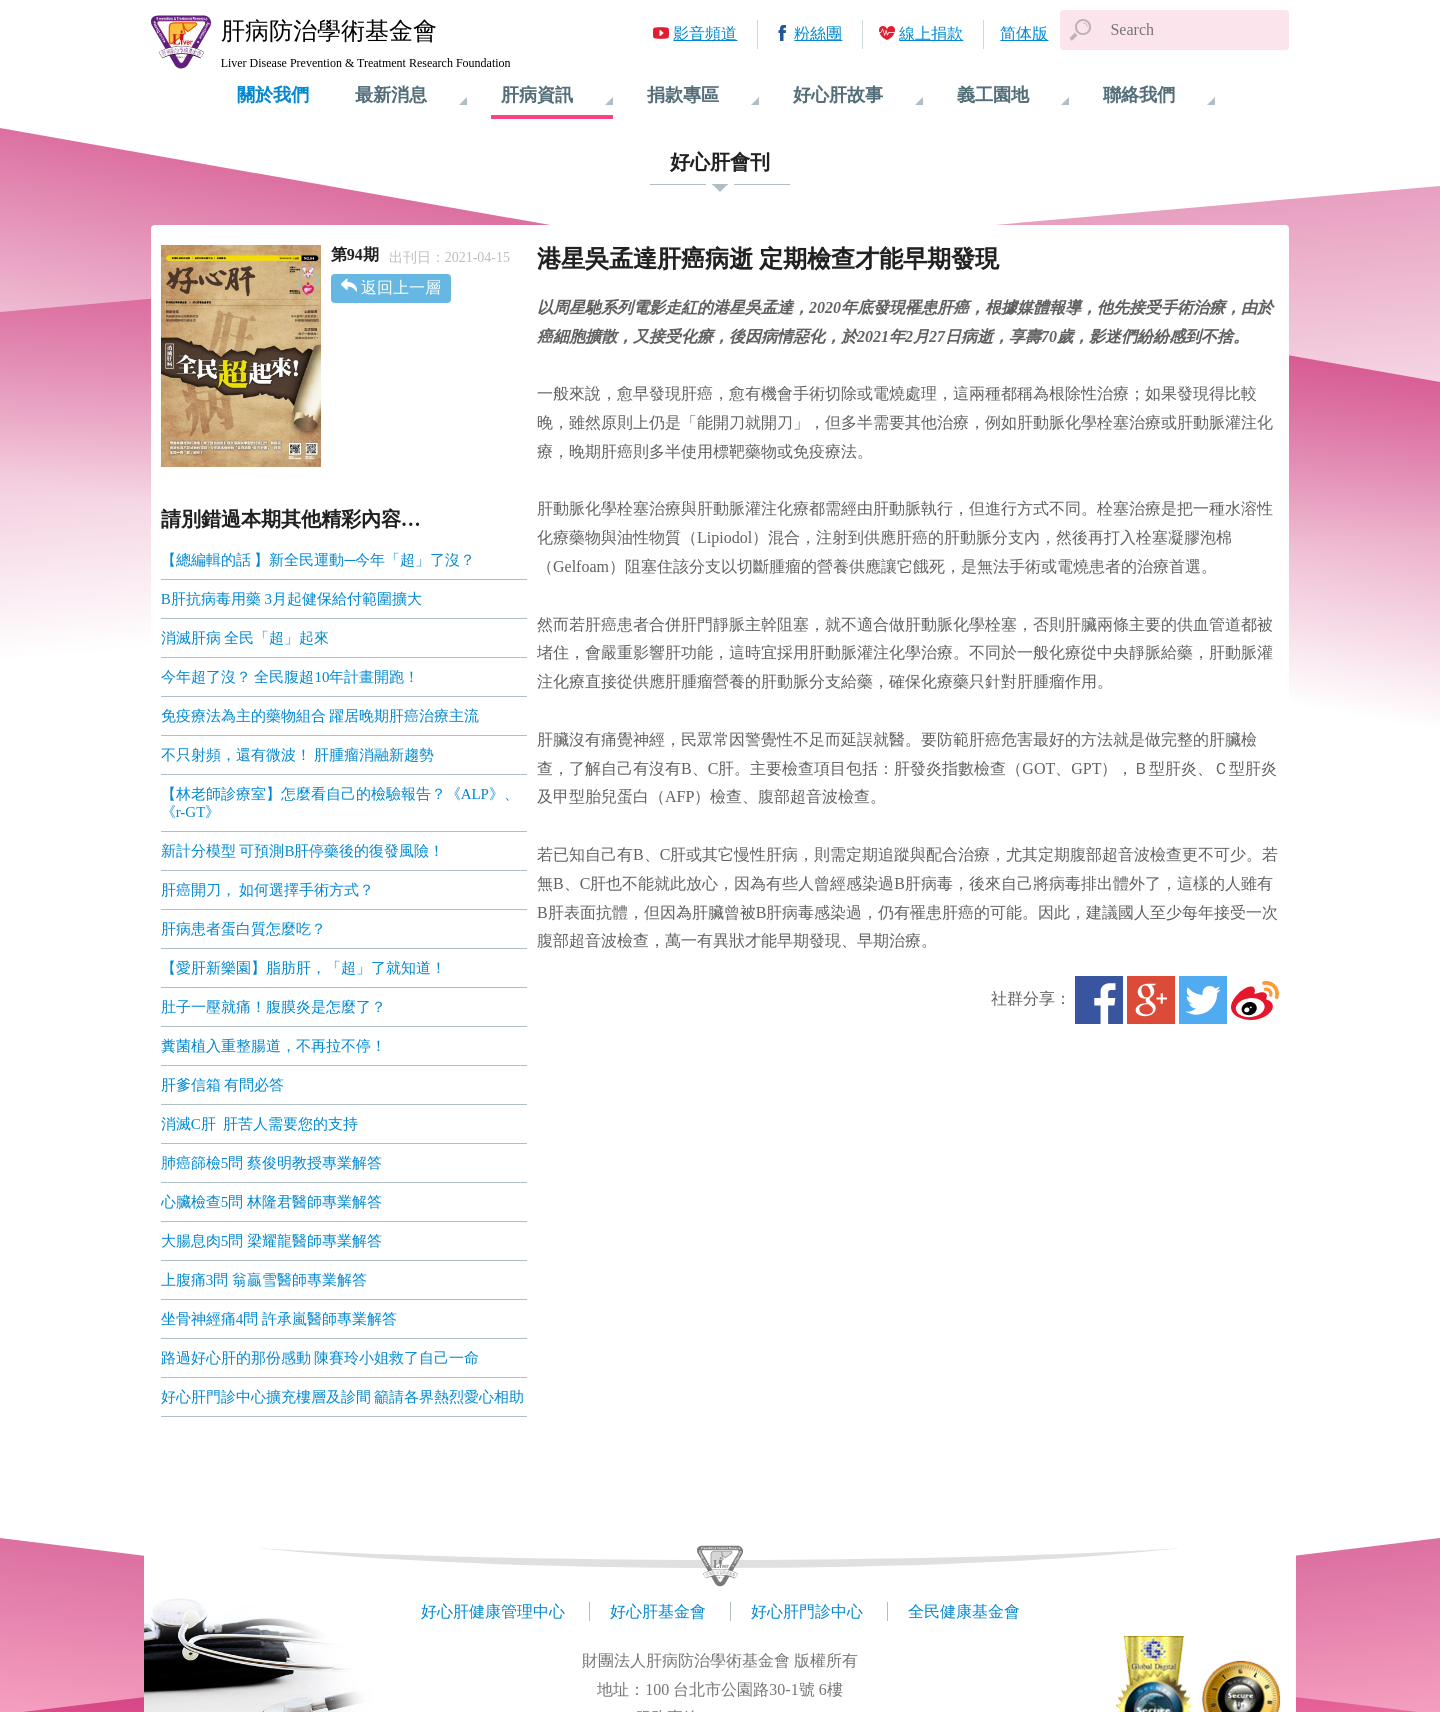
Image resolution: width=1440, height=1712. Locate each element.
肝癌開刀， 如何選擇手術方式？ (268, 890)
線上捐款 (931, 33)
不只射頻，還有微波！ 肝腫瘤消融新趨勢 (298, 755)
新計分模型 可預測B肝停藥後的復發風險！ (303, 851)
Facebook (1099, 1000)
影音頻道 (705, 33)
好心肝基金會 (658, 1611)
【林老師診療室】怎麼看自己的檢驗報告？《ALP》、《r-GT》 (340, 803)
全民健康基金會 (964, 1611)
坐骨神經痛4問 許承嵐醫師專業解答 (279, 1319)
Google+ (1151, 1000)
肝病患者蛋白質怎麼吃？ (243, 929)
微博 (1255, 1000)
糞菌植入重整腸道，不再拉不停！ (273, 1046)
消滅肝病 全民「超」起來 (245, 638)
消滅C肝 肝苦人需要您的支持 (260, 1124)
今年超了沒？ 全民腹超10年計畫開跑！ (290, 677)
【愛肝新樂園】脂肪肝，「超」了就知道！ (303, 968)
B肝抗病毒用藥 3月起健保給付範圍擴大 (291, 599)
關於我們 (273, 95)
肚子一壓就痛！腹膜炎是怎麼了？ (273, 1007)
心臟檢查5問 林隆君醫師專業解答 (271, 1202)
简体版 (1024, 33)
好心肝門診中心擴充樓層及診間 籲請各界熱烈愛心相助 (343, 1397)
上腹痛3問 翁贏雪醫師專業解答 (264, 1280)
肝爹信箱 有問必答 (223, 1085)
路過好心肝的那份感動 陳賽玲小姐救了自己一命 (320, 1358)
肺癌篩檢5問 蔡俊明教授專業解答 (271, 1163)
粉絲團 (818, 33)
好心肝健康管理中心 (493, 1611)
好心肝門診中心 (807, 1611)
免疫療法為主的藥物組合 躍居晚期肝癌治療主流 (320, 716)
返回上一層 (401, 287)
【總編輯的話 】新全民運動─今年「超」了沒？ (318, 560)
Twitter (1203, 1000)
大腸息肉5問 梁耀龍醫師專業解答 (271, 1241)
